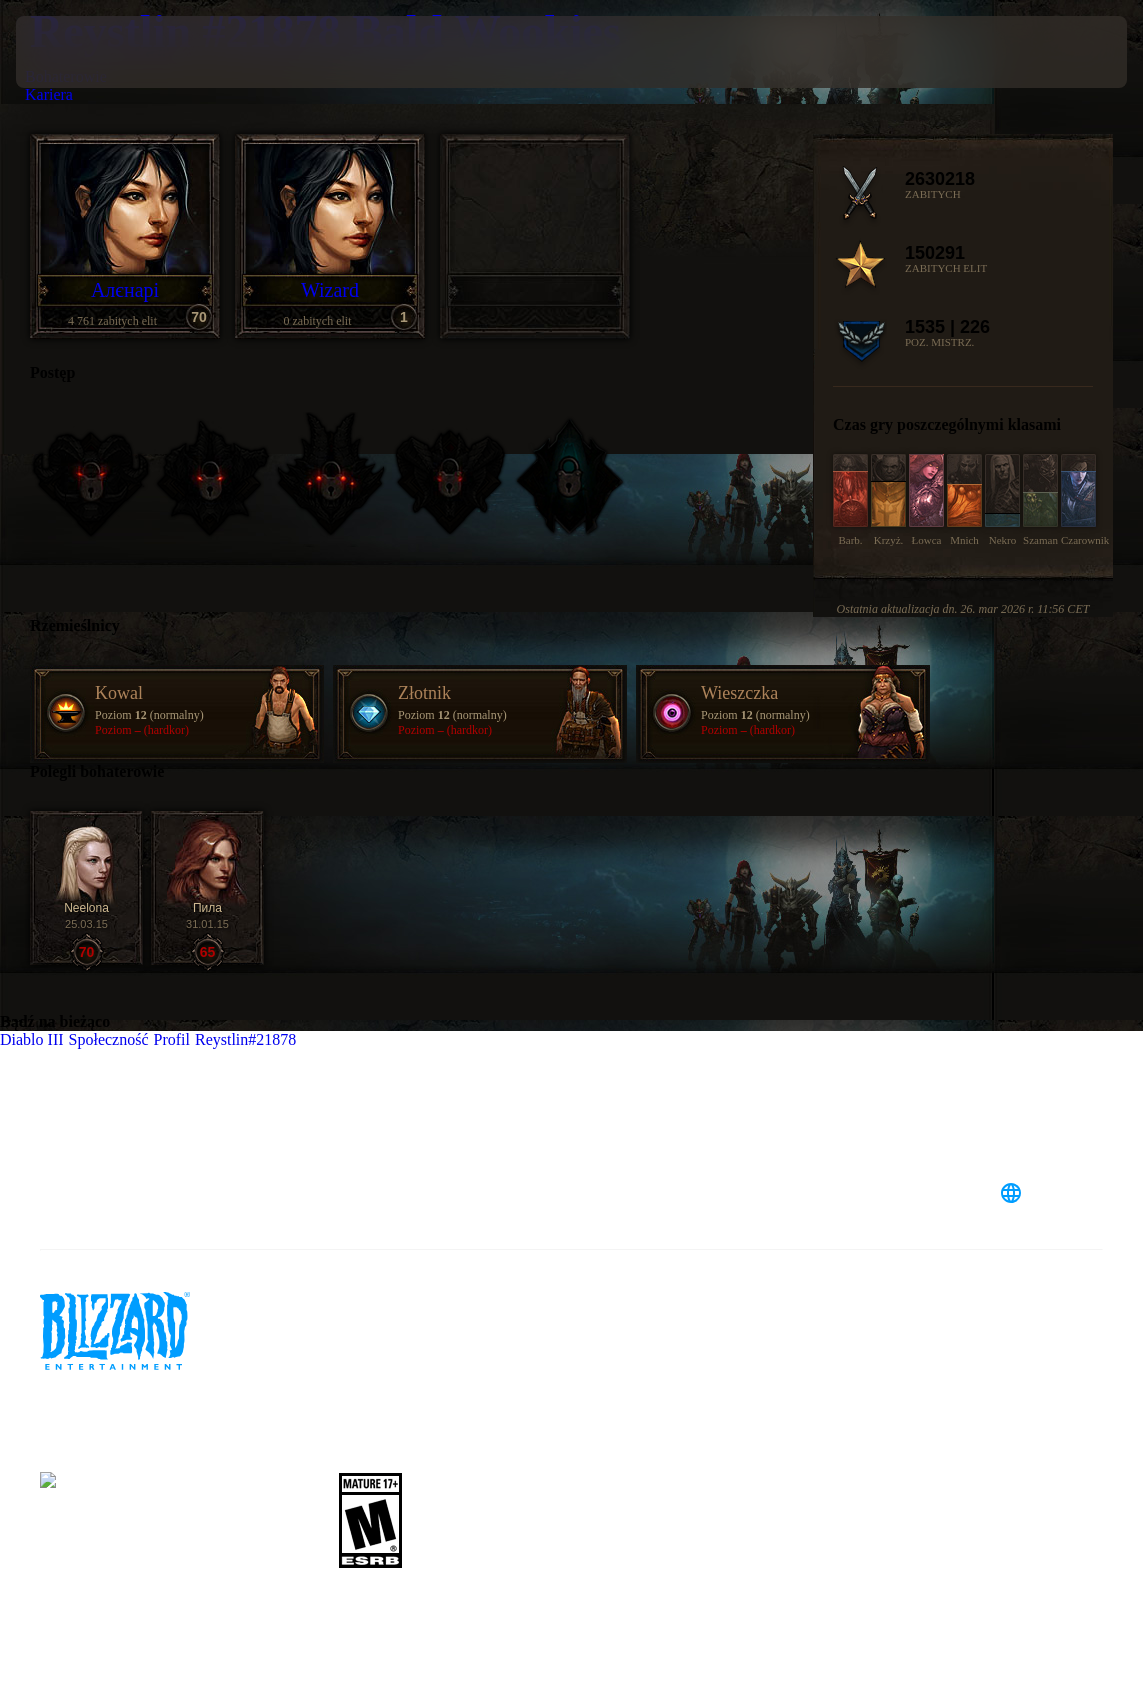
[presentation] (76, 52)
